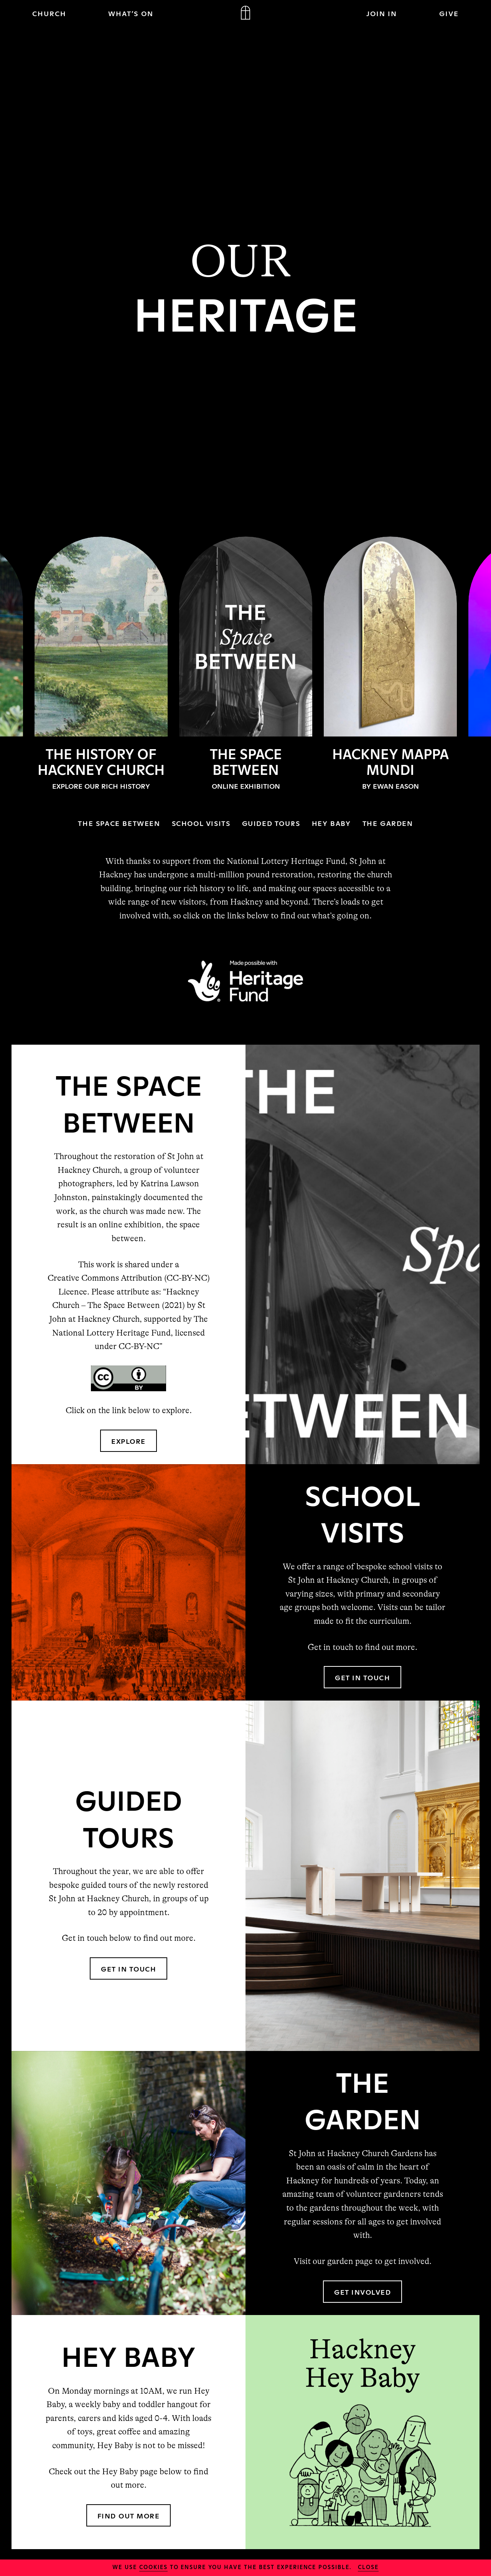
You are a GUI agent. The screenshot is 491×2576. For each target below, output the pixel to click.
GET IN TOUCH (362, 1677)
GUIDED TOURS (271, 822)
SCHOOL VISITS (201, 822)
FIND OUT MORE (128, 2515)
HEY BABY (331, 822)
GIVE (449, 13)
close (368, 2566)
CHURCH (49, 13)
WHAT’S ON (130, 13)
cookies (153, 2566)
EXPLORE (128, 1440)
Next (476, 665)
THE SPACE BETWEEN (119, 822)
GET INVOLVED (362, 2291)
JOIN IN (381, 13)
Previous (15, 665)
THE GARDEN (387, 822)
